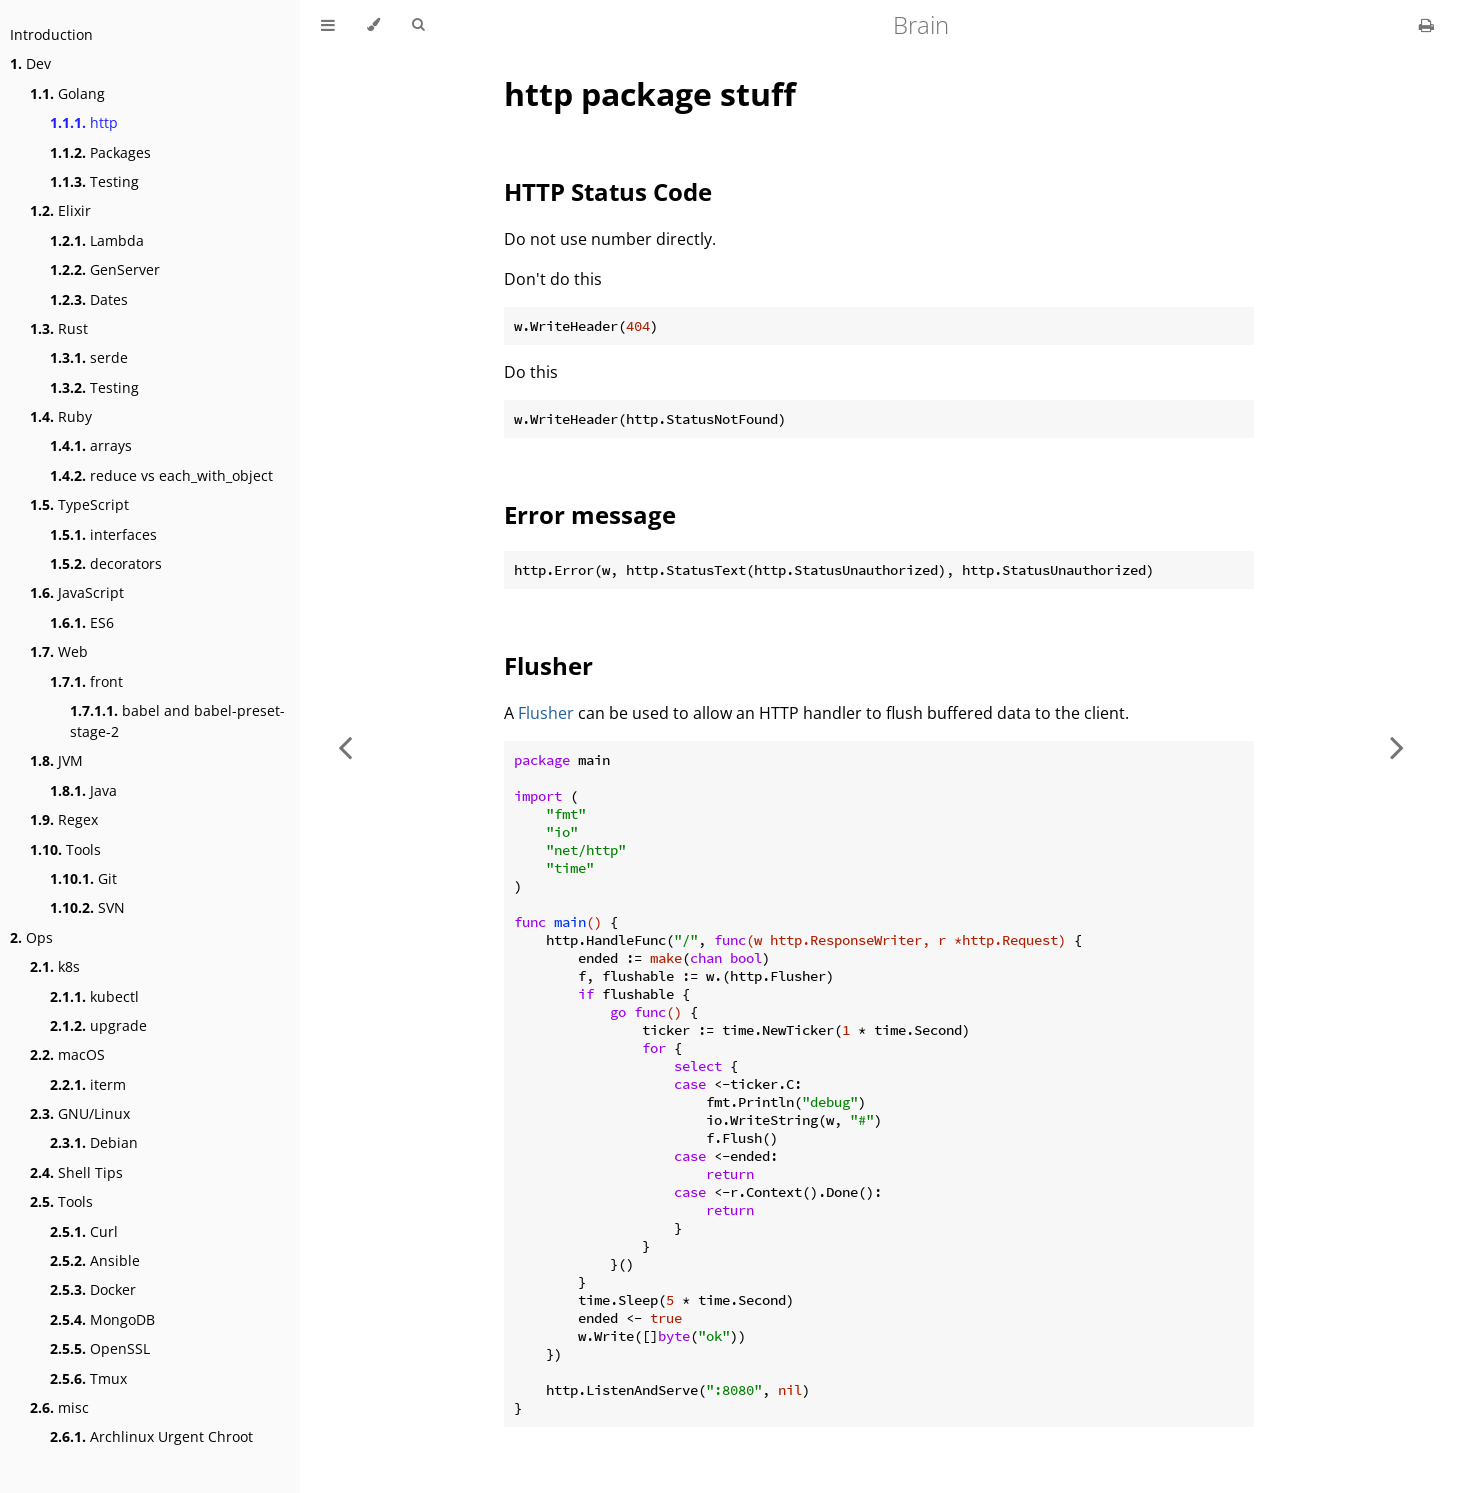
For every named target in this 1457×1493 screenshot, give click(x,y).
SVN (87, 907)
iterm (88, 1084)
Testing (94, 181)
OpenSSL (100, 1348)
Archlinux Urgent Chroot (151, 1436)
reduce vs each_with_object (161, 475)
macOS (67, 1054)
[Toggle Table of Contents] (328, 25)
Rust (59, 328)
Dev (30, 63)
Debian (94, 1142)
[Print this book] (1426, 25)
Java (83, 790)
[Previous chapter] (345, 746)
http (84, 122)
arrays (91, 445)
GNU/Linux (80, 1113)
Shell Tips (76, 1172)
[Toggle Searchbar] (418, 25)
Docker (93, 1289)
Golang (67, 93)
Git (83, 878)
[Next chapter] (1397, 746)
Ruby (61, 416)
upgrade (98, 1025)
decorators (106, 563)
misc (59, 1407)
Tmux (88, 1378)
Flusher (548, 665)
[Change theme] (373, 25)
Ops (31, 937)
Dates (89, 299)
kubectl (94, 996)
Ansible (95, 1260)
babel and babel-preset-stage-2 (177, 721)
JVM (56, 760)
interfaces (103, 534)
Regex (64, 819)
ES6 (82, 622)
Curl (84, 1231)
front (86, 681)
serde (89, 357)
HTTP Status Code (608, 191)
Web (59, 651)
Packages (100, 152)
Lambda (97, 240)
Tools (65, 849)
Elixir (60, 210)
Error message (590, 514)
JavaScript (77, 592)
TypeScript (79, 504)
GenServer (105, 269)
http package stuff (650, 93)
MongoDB (102, 1319)
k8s (55, 966)
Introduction (51, 34)
